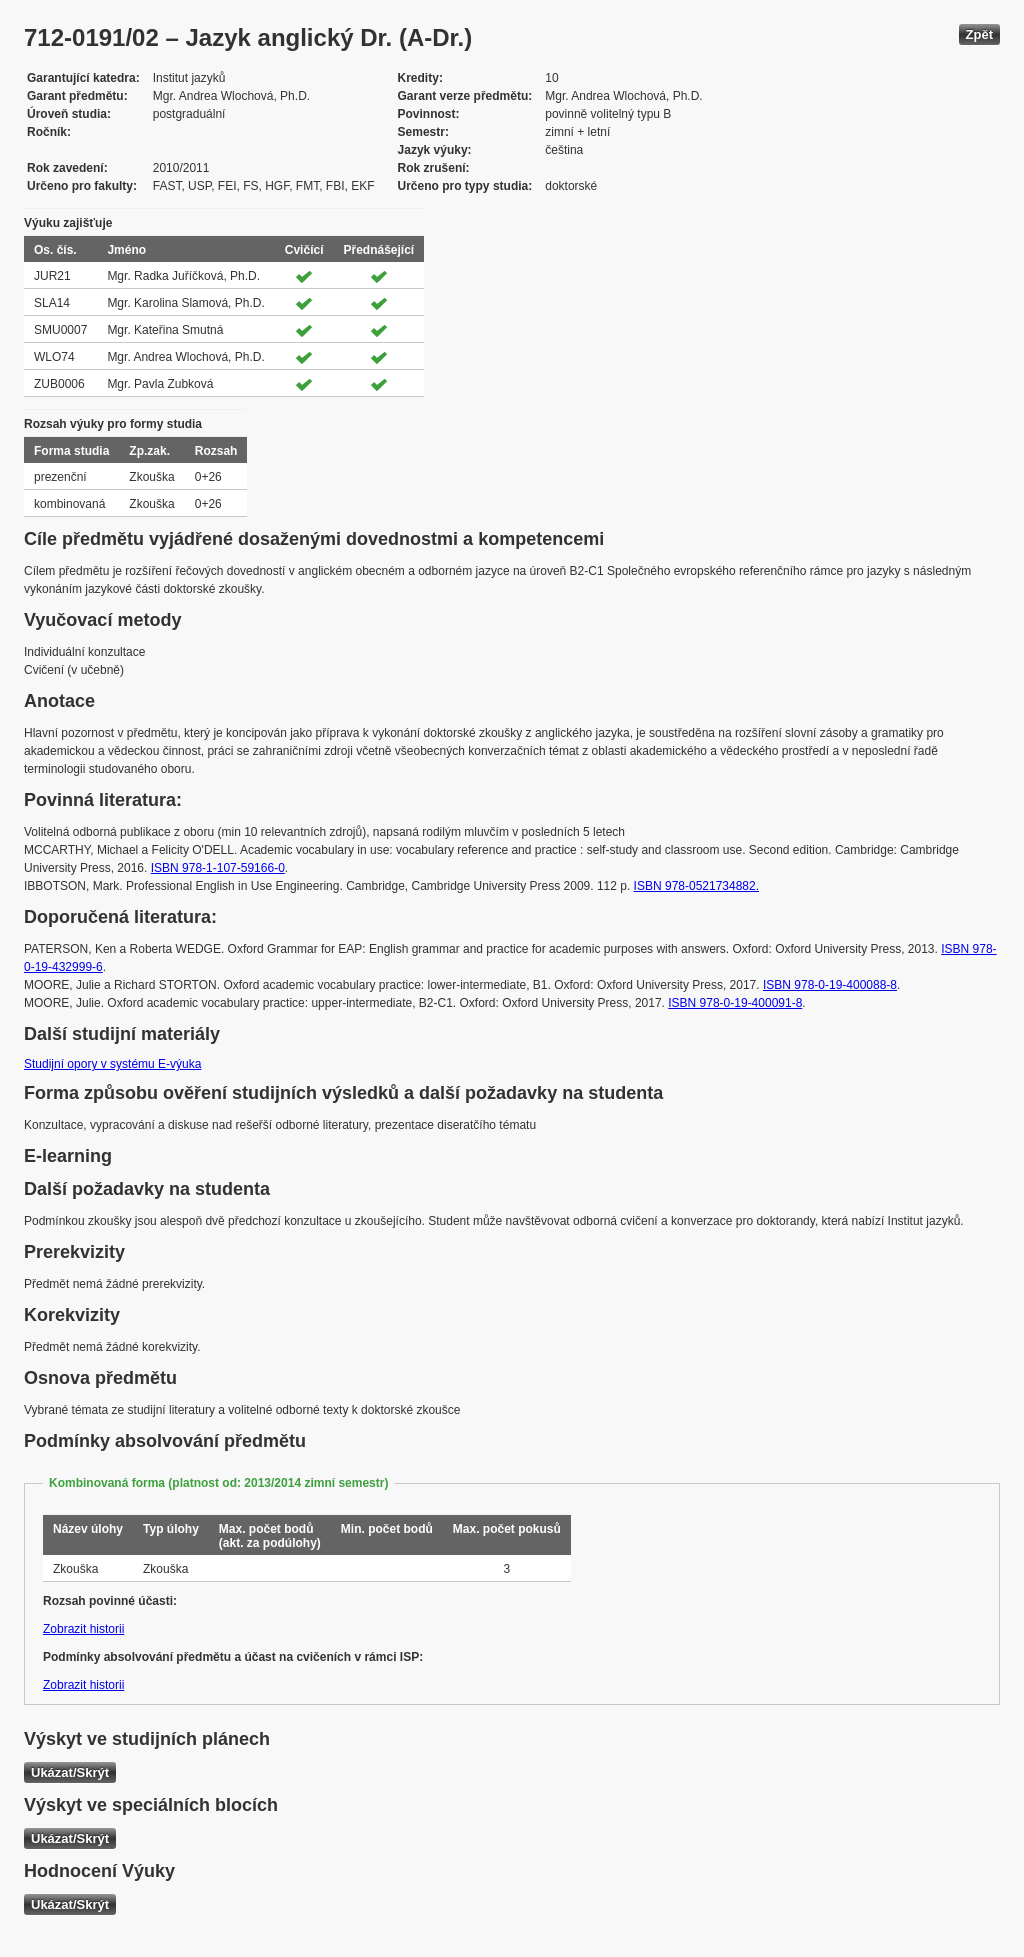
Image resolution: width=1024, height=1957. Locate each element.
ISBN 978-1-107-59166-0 (218, 868)
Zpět (979, 34)
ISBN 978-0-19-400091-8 (735, 1003)
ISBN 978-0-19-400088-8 (830, 985)
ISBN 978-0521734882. (696, 886)
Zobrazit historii (83, 1629)
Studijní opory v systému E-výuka (112, 1064)
